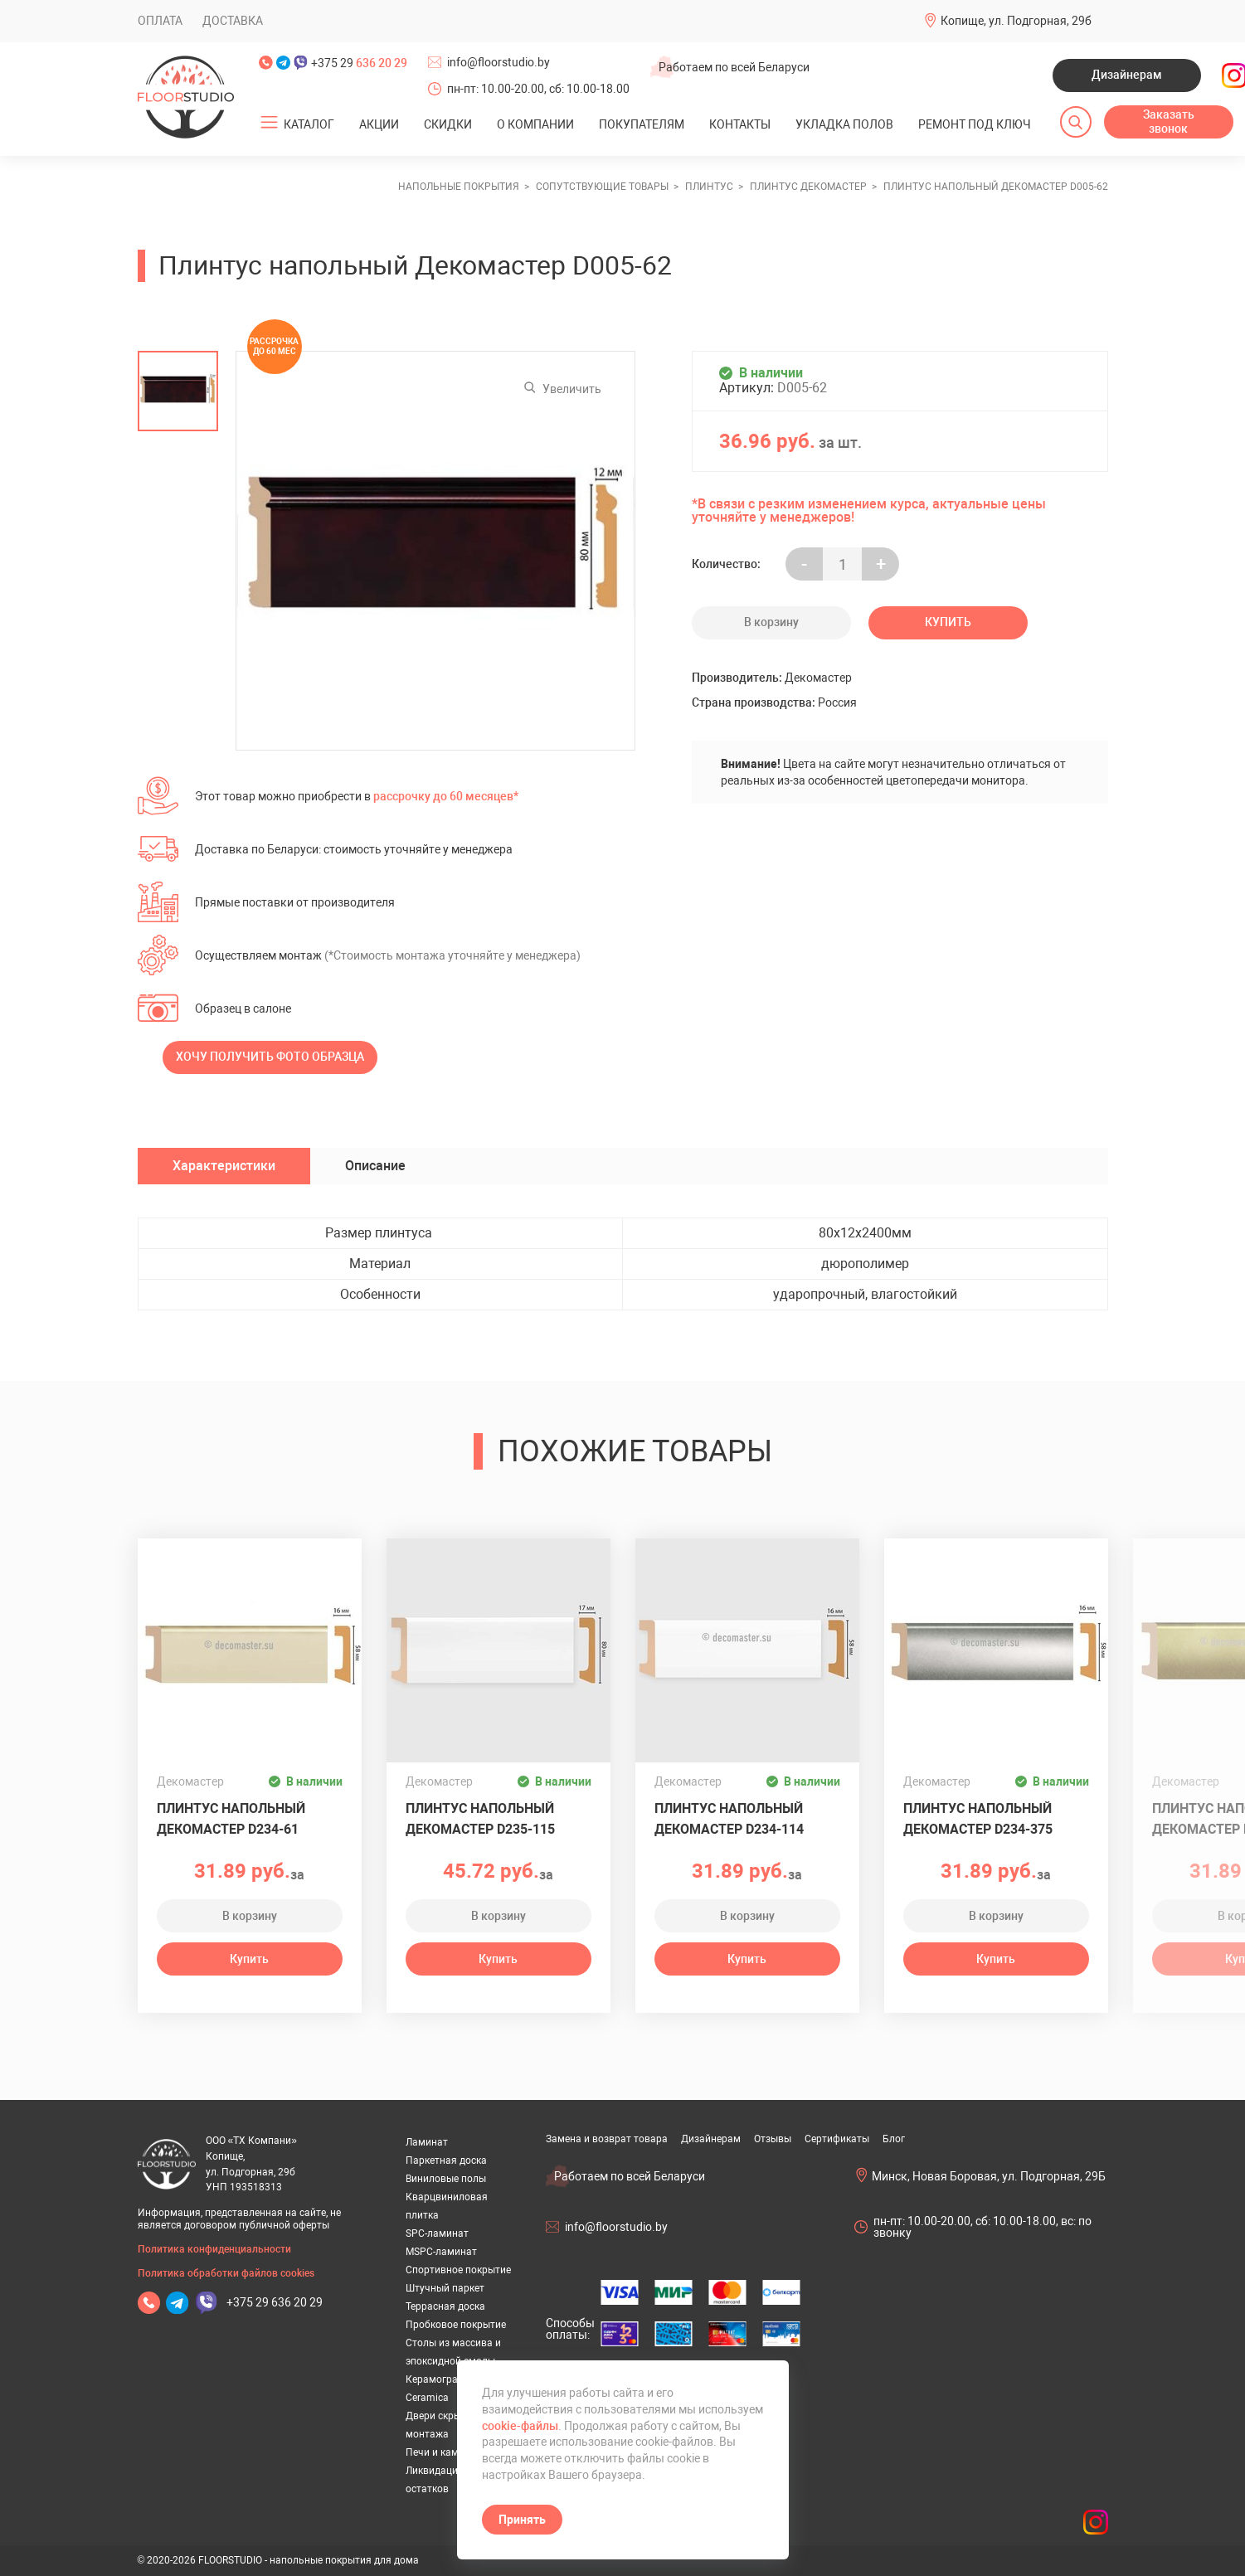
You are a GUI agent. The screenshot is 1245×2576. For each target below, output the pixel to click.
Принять (522, 2519)
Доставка (232, 20)
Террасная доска (445, 2306)
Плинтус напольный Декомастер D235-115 (480, 1819)
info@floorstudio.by (498, 62)
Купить (948, 622)
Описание (375, 1166)
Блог (894, 2139)
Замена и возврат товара (607, 2139)
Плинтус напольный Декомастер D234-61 (231, 1819)
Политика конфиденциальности (214, 2249)
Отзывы (772, 2139)
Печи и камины (442, 2452)
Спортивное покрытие (458, 2270)
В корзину (771, 622)
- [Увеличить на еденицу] (804, 564)
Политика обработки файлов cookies (226, 2273)
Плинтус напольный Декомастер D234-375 (978, 1819)
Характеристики (224, 1166)
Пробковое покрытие (456, 2325)
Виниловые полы (446, 2179)
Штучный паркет (445, 2288)
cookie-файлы (520, 2426)
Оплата (160, 20)
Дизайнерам (1127, 74)
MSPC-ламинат (441, 2252)
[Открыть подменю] (268, 122)
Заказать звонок (1168, 122)
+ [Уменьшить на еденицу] (881, 564)
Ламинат (427, 2142)
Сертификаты (837, 2139)
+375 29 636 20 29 (274, 2302)
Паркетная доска (446, 2160)
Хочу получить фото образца (270, 1056)
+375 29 (359, 63)
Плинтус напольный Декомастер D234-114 (729, 1819)
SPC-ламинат (437, 2233)
